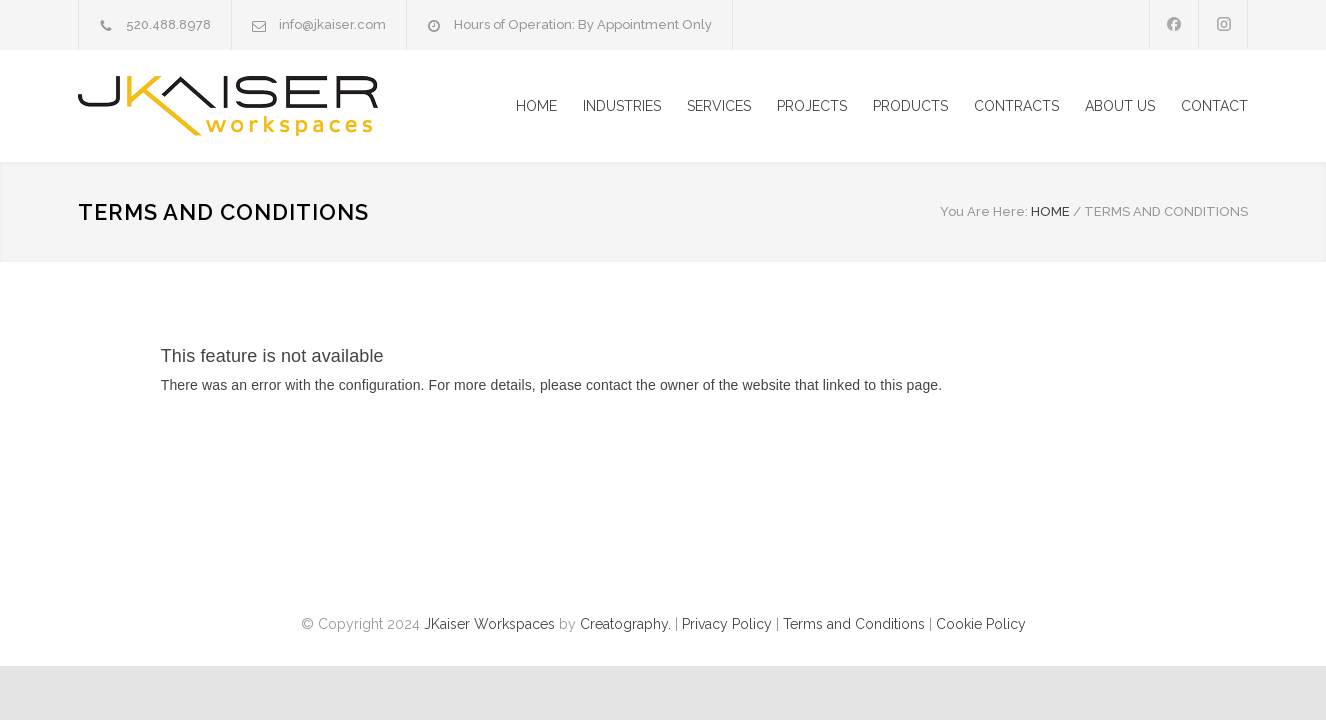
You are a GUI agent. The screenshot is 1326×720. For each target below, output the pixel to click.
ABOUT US (1120, 106)
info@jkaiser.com (332, 24)
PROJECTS (812, 106)
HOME (536, 106)
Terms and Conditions (854, 624)
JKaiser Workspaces (489, 624)
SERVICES (719, 106)
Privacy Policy (727, 624)
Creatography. (625, 624)
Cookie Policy (981, 624)
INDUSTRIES (622, 106)
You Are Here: (984, 211)
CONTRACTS (1016, 106)
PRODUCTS (910, 106)
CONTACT (1214, 106)
